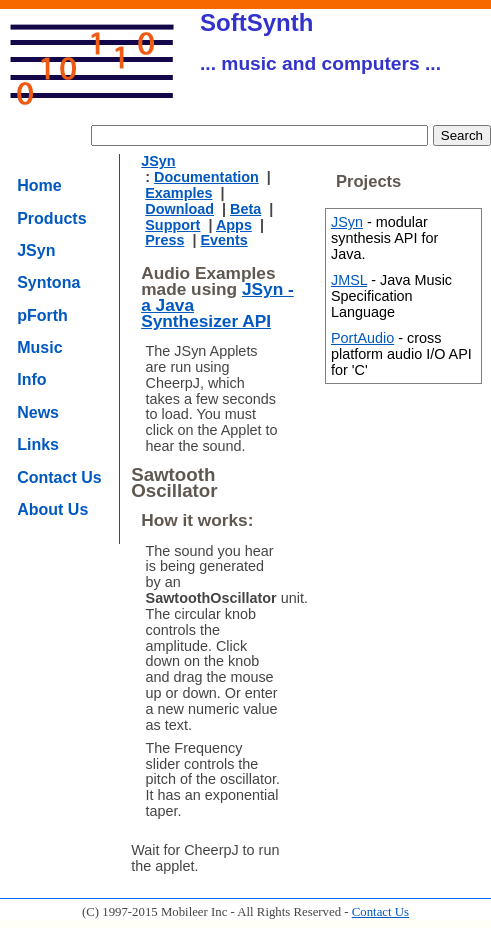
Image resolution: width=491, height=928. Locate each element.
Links (38, 444)
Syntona (48, 282)
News (38, 412)
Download (179, 209)
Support (172, 225)
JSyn (36, 250)
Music (39, 347)
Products (51, 218)
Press (164, 240)
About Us (52, 509)
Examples (178, 193)
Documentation (206, 177)
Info (31, 379)
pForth (42, 315)
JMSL (349, 280)
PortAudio (362, 338)
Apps (234, 225)
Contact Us (59, 477)
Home (39, 185)
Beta (245, 209)
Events (224, 240)
